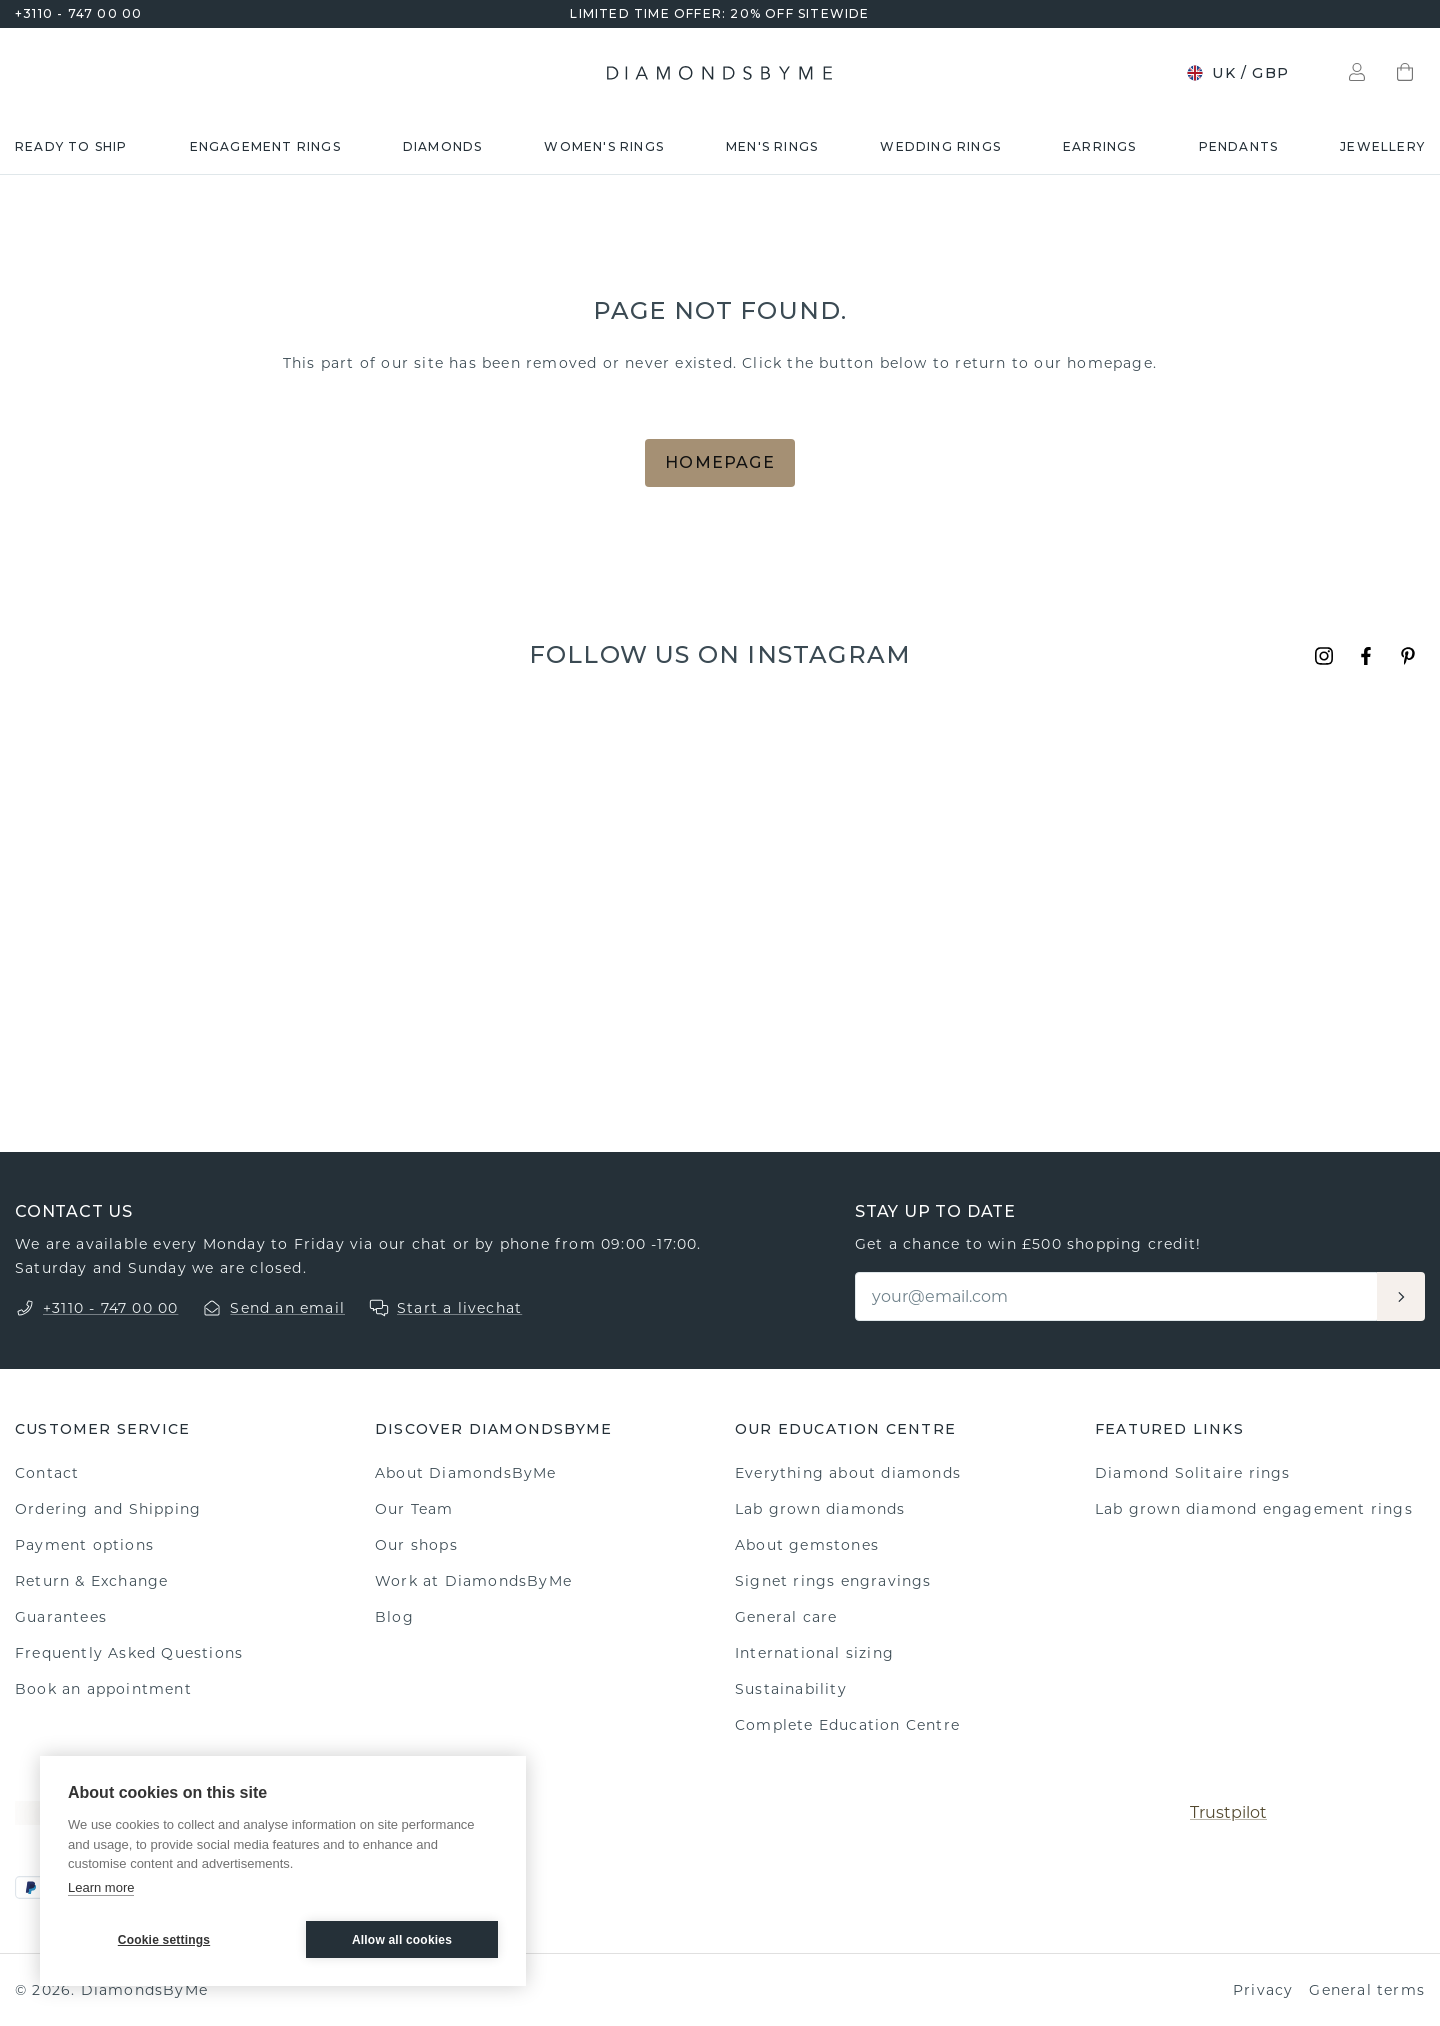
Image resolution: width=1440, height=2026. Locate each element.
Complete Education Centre (847, 1725)
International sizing (814, 1653)
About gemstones (807, 1545)
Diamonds (443, 146)
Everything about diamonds (848, 1473)
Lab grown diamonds (820, 1509)
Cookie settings (164, 1940)
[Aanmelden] (1401, 1296)
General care (786, 1617)
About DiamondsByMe (466, 1473)
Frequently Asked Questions (129, 1653)
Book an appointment (103, 1689)
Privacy (1263, 1990)
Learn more (101, 1887)
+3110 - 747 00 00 (78, 13)
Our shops (416, 1545)
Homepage (720, 462)
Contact (47, 1473)
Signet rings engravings (833, 1581)
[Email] (1117, 1296)
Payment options (84, 1545)
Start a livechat (459, 1308)
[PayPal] (31, 1887)
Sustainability (791, 1689)
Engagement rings (265, 146)
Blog (394, 1617)
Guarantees (61, 1617)
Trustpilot (1228, 1812)
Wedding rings (940, 146)
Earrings (1100, 146)
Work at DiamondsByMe (473, 1581)
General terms (1367, 1990)
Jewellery (1382, 146)
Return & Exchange (91, 1581)
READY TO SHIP (71, 146)
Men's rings (772, 146)
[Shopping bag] (1405, 73)
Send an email (287, 1308)
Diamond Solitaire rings (1193, 1473)
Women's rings (604, 146)
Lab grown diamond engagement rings (1254, 1509)
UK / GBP (1237, 73)
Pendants (1239, 146)
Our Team (414, 1509)
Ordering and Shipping (108, 1509)
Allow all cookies (402, 1940)
